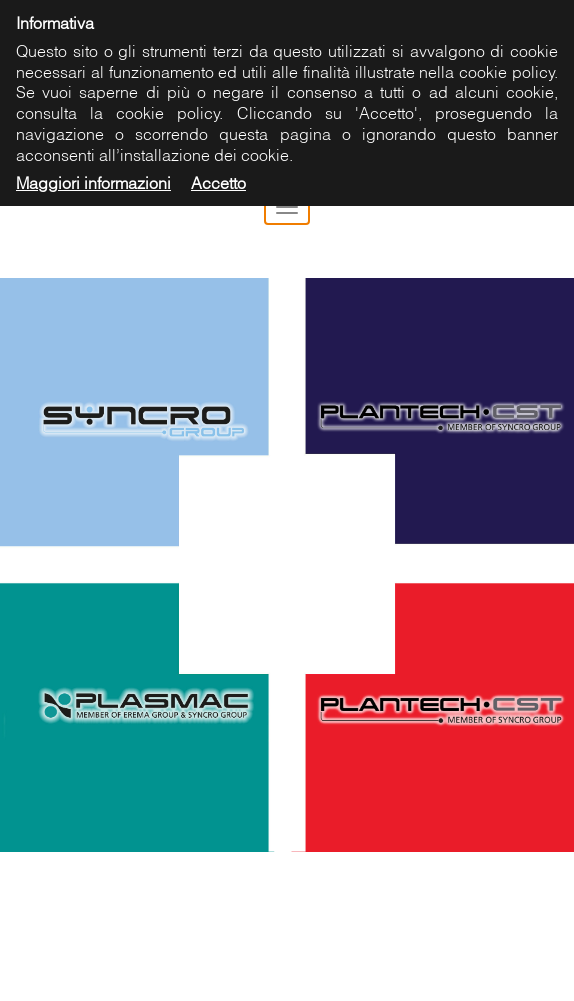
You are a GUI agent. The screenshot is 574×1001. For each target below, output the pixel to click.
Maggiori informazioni (93, 183)
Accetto (218, 183)
